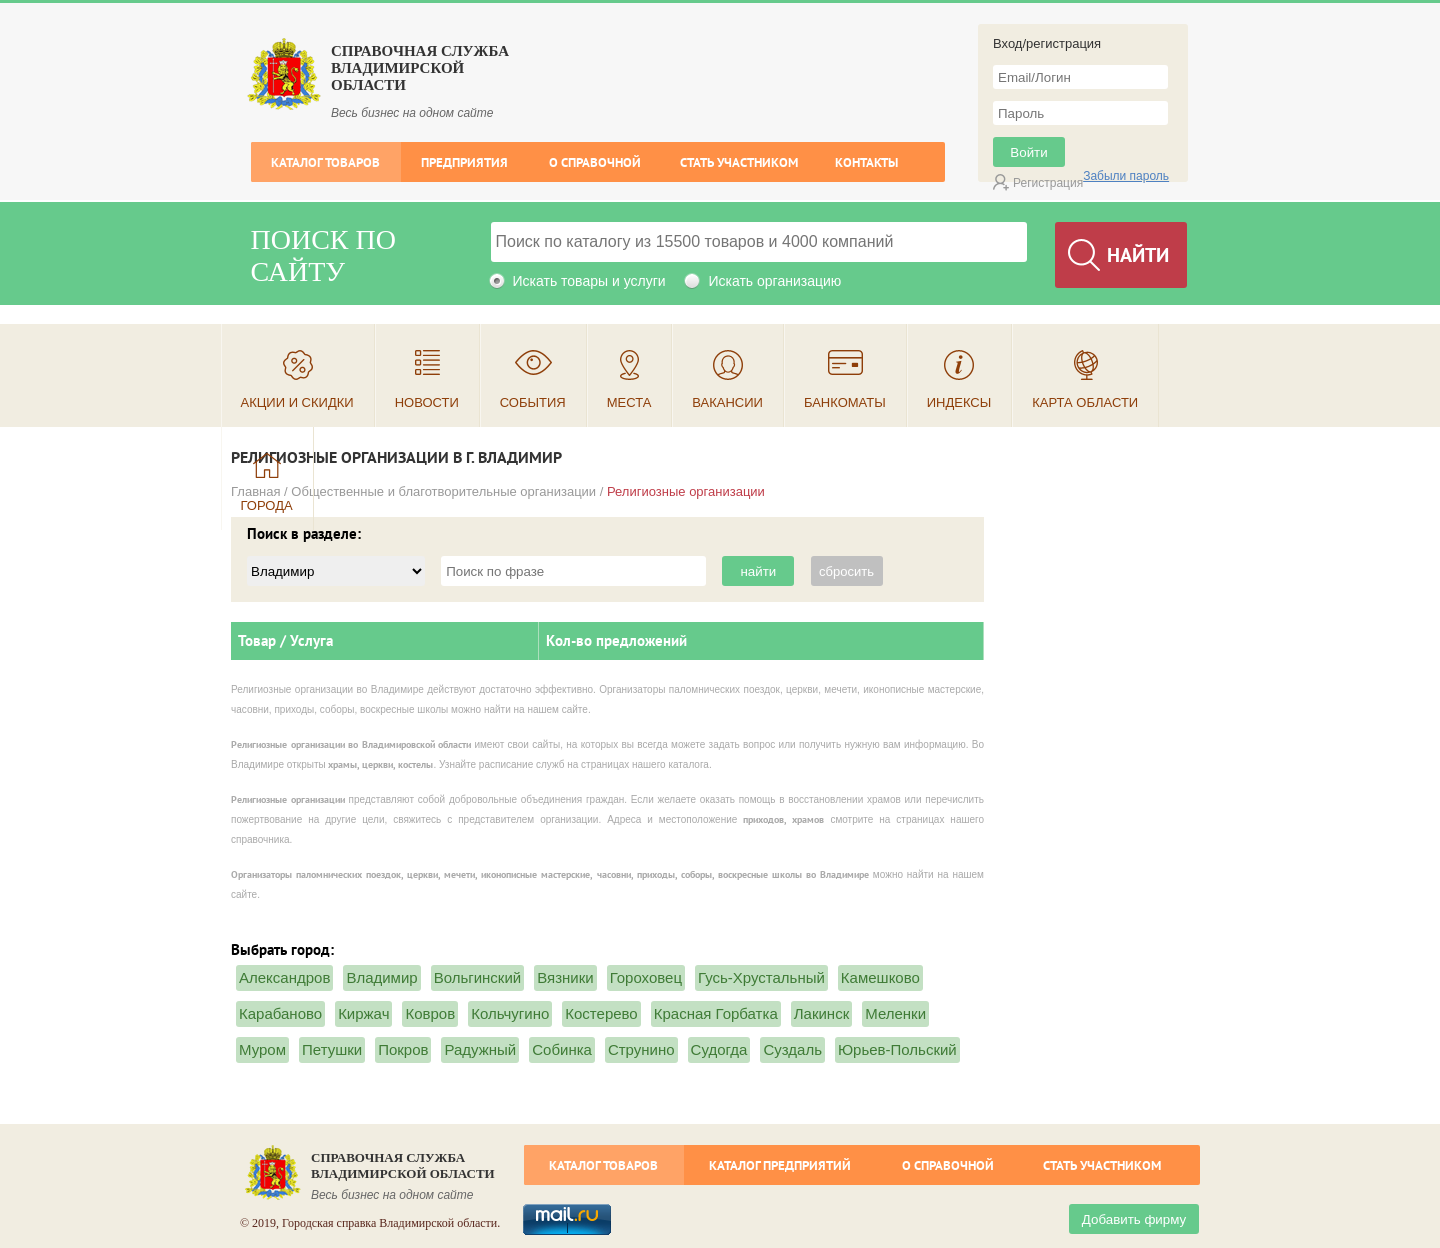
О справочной (595, 162)
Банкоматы (845, 402)
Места (629, 402)
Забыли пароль (1126, 176)
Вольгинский (478, 977)
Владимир (381, 977)
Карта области (1085, 402)
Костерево (601, 1013)
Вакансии (727, 402)
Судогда (719, 1049)
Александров (284, 977)
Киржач (363, 1013)
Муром (262, 1049)
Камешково (880, 977)
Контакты (866, 162)
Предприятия (464, 162)
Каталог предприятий (780, 1165)
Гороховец (646, 977)
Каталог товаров (325, 162)
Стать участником (739, 162)
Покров (403, 1049)
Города (267, 505)
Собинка (562, 1049)
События (533, 402)
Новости (427, 402)
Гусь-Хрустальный (761, 977)
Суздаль (792, 1049)
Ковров (430, 1013)
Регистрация (1048, 183)
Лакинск (821, 1013)
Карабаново (280, 1013)
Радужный (480, 1049)
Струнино (641, 1049)
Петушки (332, 1049)
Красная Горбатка (716, 1013)
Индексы (959, 402)
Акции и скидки (297, 402)
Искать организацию (774, 281)
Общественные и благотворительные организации (443, 491)
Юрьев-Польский (897, 1049)
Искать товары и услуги (589, 281)
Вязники (565, 977)
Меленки (895, 1013)
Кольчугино (510, 1013)
